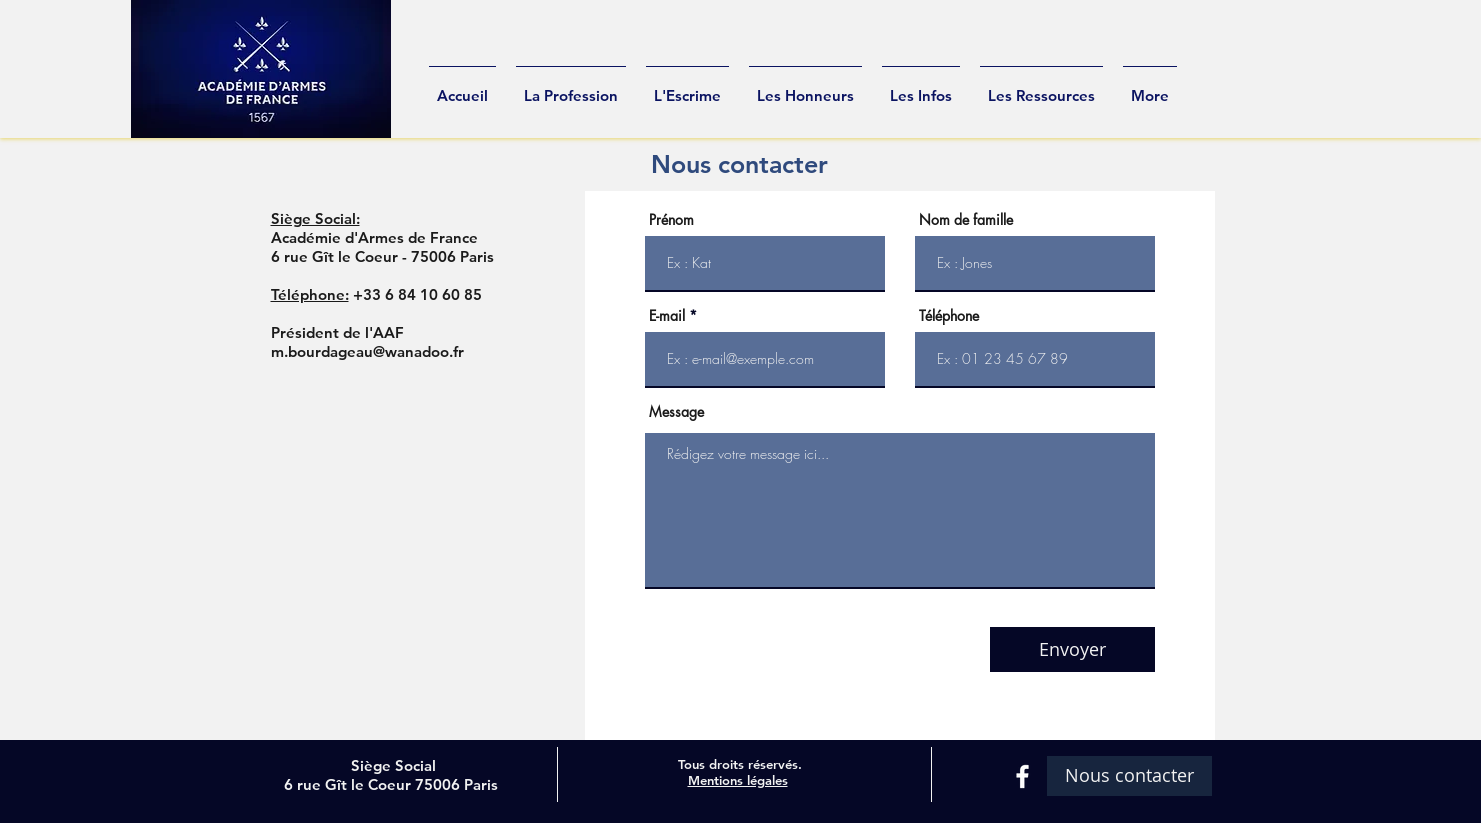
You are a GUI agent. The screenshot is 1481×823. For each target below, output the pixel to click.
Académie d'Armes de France (374, 237)
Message (676, 412)
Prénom (671, 220)
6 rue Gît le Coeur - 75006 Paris (382, 256)
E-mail (667, 316)
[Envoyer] (1072, 649)
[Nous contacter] (1129, 776)
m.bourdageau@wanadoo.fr (367, 351)
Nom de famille (966, 220)
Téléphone (949, 316)
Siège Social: (315, 218)
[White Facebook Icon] (1022, 776)
